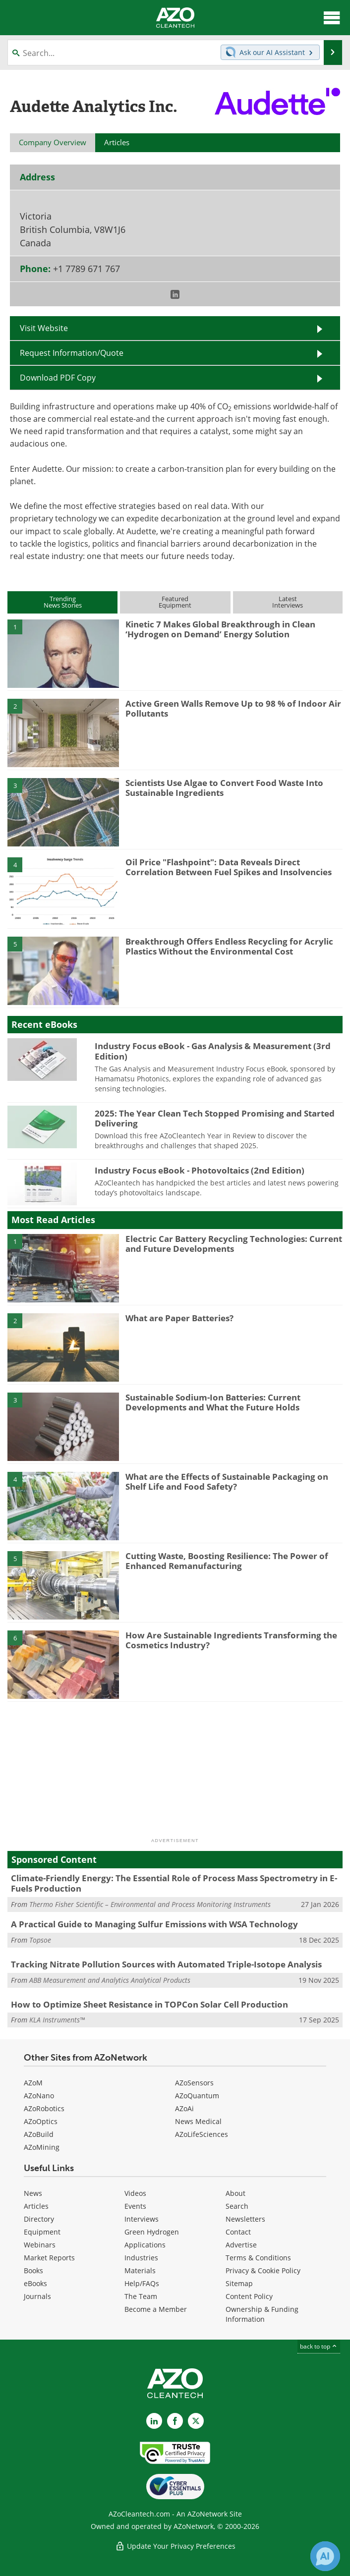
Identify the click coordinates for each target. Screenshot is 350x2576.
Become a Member (155, 2309)
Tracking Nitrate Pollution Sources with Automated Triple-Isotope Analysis (166, 1964)
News (33, 2193)
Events (135, 2206)
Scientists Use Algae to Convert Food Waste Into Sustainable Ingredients (224, 787)
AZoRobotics (44, 2108)
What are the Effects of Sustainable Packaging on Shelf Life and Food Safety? (226, 1481)
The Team (140, 2296)
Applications (145, 2244)
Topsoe (40, 1940)
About (235, 2193)
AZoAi (184, 2108)
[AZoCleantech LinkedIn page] (154, 2421)
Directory (39, 2219)
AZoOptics (41, 2121)
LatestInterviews (287, 602)
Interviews (141, 2219)
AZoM (33, 2082)
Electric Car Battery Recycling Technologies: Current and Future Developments (233, 1243)
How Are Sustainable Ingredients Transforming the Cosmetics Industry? (231, 1640)
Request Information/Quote (71, 352)
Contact (238, 2232)
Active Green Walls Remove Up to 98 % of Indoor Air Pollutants (233, 708)
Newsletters (245, 2219)
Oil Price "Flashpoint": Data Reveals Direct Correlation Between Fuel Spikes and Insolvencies (228, 867)
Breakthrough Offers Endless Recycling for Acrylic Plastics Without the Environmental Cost (229, 946)
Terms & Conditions (258, 2257)
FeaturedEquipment (175, 602)
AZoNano (39, 2095)
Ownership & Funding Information (262, 2314)
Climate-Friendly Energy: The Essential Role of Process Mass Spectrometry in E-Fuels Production (174, 1883)
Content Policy (249, 2296)
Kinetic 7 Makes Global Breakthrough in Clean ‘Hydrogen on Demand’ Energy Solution (220, 629)
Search (237, 2206)
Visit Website (44, 328)
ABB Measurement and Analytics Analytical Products (109, 1980)
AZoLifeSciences (201, 2134)
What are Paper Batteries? (179, 1318)
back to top (319, 2346)
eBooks (35, 2283)
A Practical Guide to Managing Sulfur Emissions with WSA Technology (154, 1924)
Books (33, 2270)
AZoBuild (39, 2134)
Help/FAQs (141, 2283)
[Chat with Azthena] (325, 2556)
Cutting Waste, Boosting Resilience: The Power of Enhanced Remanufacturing (226, 1560)
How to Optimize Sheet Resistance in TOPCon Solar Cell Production (149, 2004)
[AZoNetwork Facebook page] (175, 2421)
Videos (135, 2193)
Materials (140, 2270)
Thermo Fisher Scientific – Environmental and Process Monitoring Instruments (150, 1904)
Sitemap (239, 2283)
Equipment (42, 2232)
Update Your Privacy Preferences (175, 2546)
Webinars (40, 2244)
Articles (36, 2206)
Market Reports (49, 2257)
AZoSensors (194, 2082)
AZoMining (41, 2147)
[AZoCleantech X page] (196, 2421)
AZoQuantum (197, 2095)
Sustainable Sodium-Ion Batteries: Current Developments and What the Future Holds (212, 1402)
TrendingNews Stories (63, 602)
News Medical (198, 2121)
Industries (141, 2257)
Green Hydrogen (151, 2232)
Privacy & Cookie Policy (263, 2270)
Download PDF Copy (58, 377)
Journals (37, 2296)
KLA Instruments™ (57, 2019)
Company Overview (52, 142)
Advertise (241, 2244)
